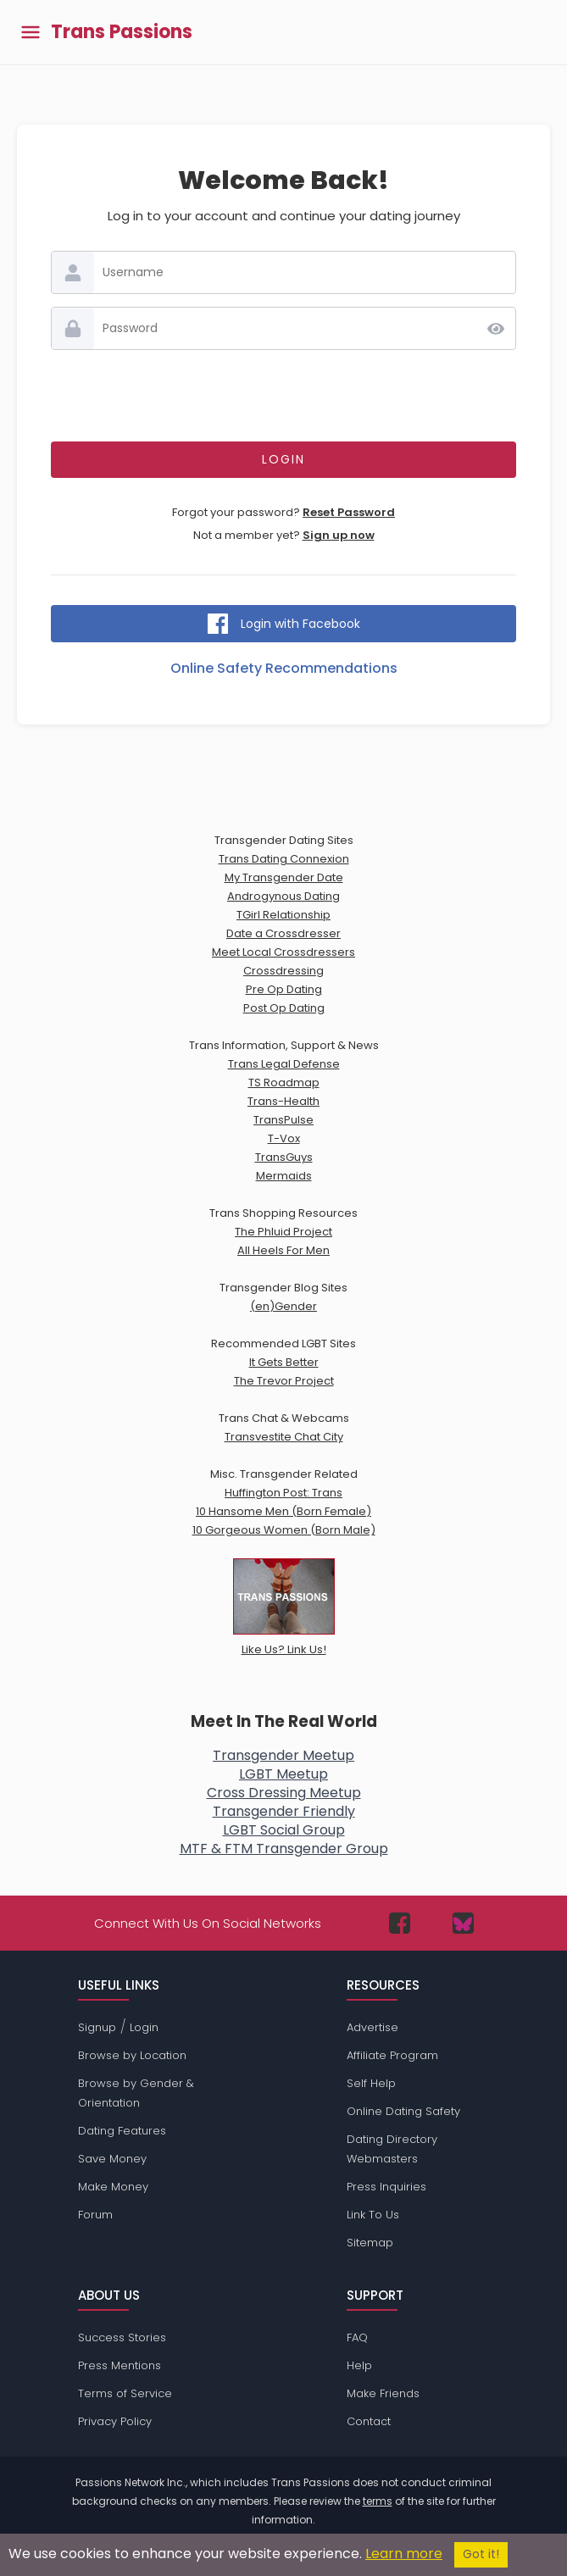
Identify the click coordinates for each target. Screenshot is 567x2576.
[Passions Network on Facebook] (399, 1923)
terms (377, 2501)
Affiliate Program (392, 2055)
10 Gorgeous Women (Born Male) (283, 1530)
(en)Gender (283, 1306)
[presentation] (284, 396)
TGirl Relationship (283, 915)
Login (144, 2027)
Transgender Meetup (283, 1755)
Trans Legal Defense (284, 1064)
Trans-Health (283, 1101)
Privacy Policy (115, 2421)
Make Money (113, 2187)
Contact (369, 2421)
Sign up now (339, 535)
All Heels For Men (283, 1250)
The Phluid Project (283, 1232)
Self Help (371, 2083)
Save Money (112, 2159)
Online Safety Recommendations (283, 668)
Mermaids (284, 1176)
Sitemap (370, 2243)
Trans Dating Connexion (284, 859)
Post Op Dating (284, 1008)
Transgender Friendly (284, 1811)
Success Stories (122, 2337)
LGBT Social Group (284, 1830)
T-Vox (284, 1138)
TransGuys (284, 1157)
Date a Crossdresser (283, 933)
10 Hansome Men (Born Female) (283, 1511)
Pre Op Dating (284, 989)
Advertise (372, 2027)
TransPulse (283, 1120)
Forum (95, 2215)
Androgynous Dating (283, 896)
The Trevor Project (284, 1381)
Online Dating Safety (403, 2111)
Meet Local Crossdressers (283, 952)
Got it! (481, 2554)
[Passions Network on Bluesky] (463, 1923)
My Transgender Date (284, 877)
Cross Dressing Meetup (284, 1792)
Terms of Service (125, 2393)
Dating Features (122, 2131)
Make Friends (383, 2393)
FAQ (357, 2337)
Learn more (403, 2553)
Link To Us (373, 2215)
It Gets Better (284, 1362)
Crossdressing (283, 971)
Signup (97, 2027)
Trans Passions (121, 32)
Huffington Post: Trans (283, 1493)
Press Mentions (119, 2365)
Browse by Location (132, 2055)
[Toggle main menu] (30, 32)
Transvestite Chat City (284, 1437)
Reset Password (349, 512)
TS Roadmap (284, 1082)
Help (359, 2365)
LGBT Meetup (283, 1774)
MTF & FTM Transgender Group (284, 1848)
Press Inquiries (386, 2187)
